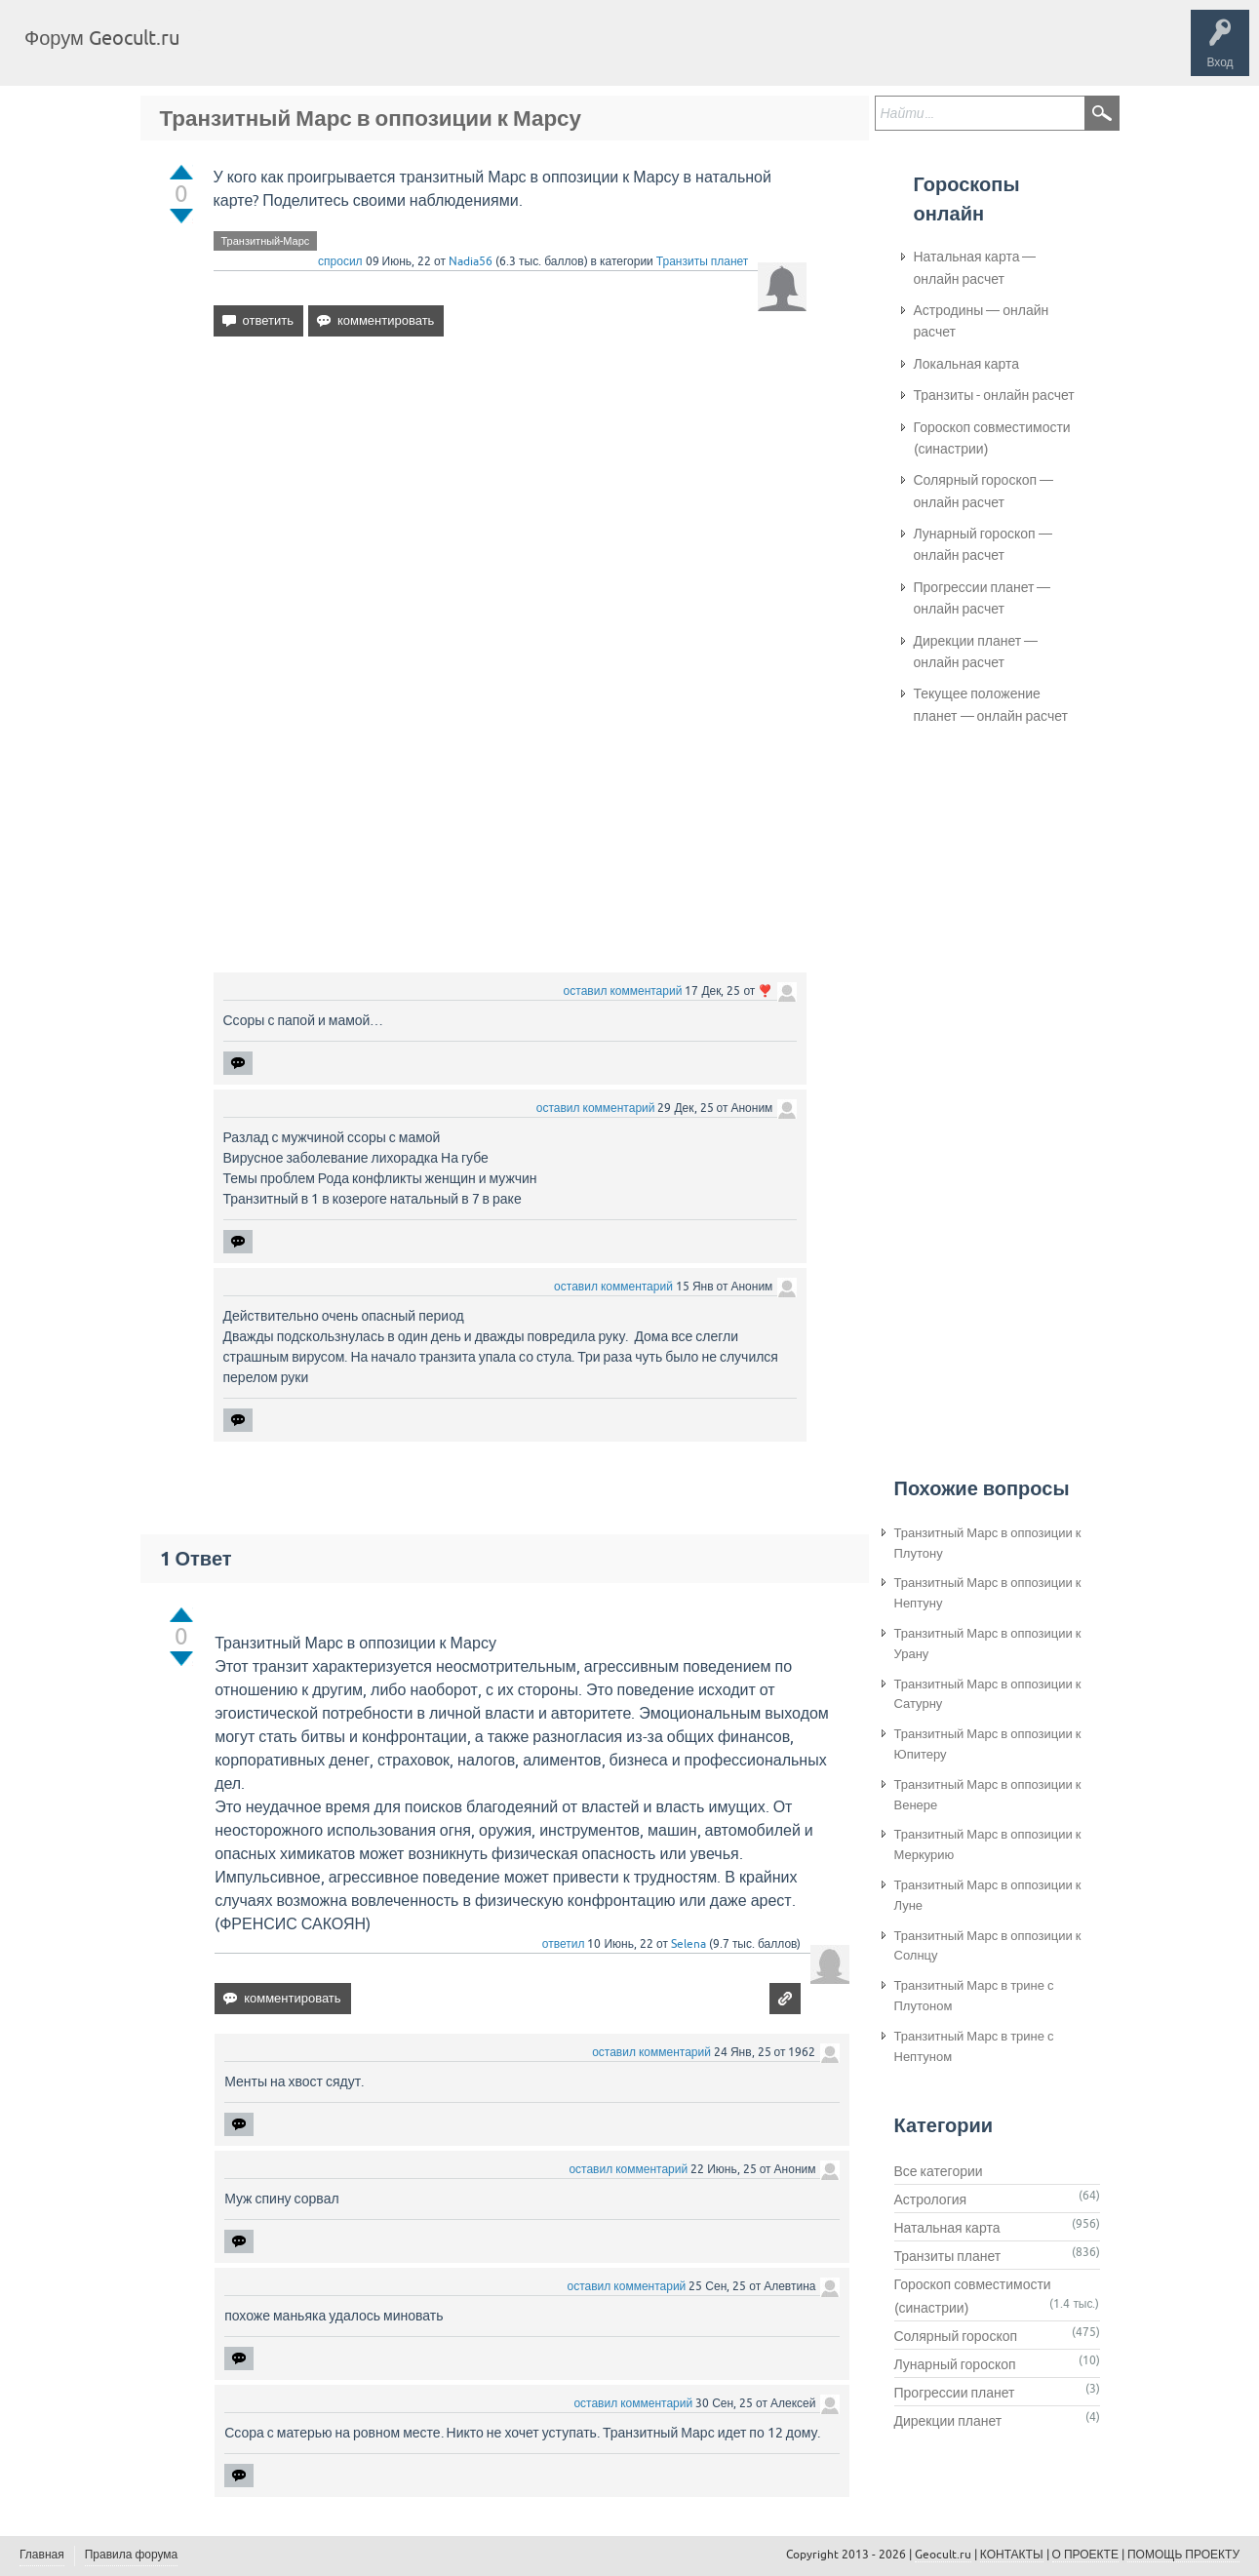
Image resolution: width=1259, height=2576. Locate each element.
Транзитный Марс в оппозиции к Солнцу (988, 1945)
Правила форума (131, 2554)
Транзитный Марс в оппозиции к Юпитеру (988, 1744)
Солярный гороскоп (956, 2336)
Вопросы (295, 52)
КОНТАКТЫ (1011, 2554)
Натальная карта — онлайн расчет (975, 267)
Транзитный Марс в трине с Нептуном (974, 2046)
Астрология (930, 2199)
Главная (230, 52)
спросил (340, 261)
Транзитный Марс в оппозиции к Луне (988, 1895)
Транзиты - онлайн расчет (994, 395)
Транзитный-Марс (265, 241)
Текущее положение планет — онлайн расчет (991, 704)
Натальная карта (947, 2228)
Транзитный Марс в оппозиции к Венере (988, 1794)
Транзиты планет (702, 261)
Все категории (938, 2171)
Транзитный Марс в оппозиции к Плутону (988, 1543)
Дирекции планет (948, 2421)
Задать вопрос (517, 52)
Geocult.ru (943, 2554)
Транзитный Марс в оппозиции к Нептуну (988, 1592)
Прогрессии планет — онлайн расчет (982, 597)
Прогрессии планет (954, 2392)
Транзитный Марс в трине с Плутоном (974, 1995)
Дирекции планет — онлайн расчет (976, 651)
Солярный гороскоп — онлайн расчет (984, 490)
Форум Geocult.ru (101, 37)
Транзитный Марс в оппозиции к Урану (988, 1643)
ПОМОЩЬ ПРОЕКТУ (1183, 2554)
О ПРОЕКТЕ (1085, 2554)
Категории (427, 52)
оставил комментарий (623, 991)
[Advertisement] (510, 519)
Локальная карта (967, 364)
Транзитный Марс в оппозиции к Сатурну (988, 1694)
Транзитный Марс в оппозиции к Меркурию (988, 1844)
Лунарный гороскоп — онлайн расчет (983, 544)
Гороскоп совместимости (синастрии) (992, 437)
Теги (359, 52)
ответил (563, 1944)
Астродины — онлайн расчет (981, 320)
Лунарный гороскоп (955, 2364)
